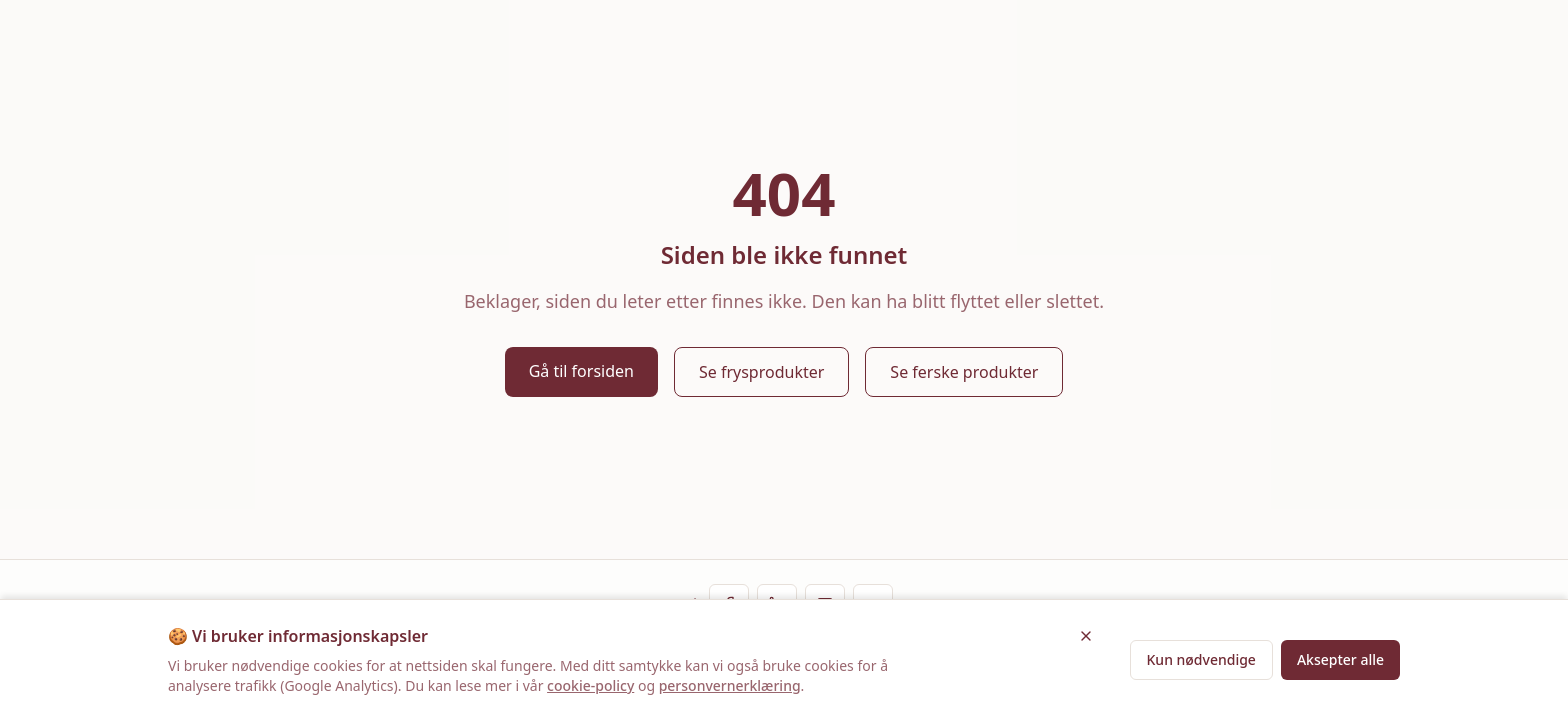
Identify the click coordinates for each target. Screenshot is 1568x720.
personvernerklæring (730, 685)
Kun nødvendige (1201, 659)
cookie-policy (590, 685)
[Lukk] (1086, 636)
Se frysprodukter (761, 372)
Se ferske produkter (964, 372)
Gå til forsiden (581, 371)
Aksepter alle (1340, 659)
